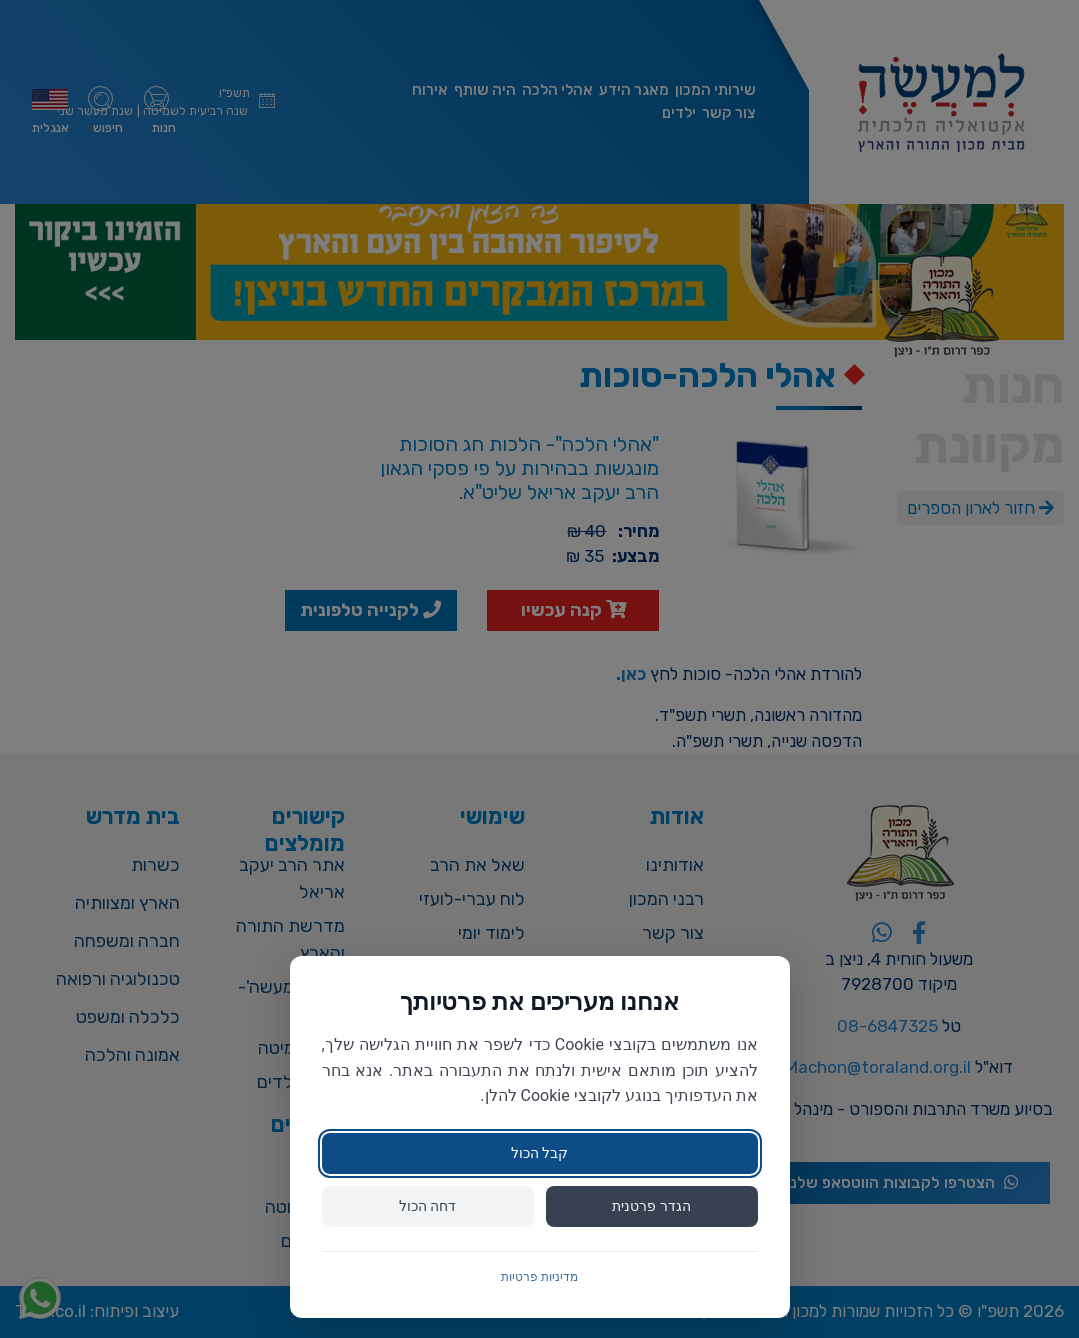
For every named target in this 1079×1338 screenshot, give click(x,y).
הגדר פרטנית (651, 1206)
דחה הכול (427, 1206)
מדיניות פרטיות (539, 1277)
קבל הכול (539, 1153)
